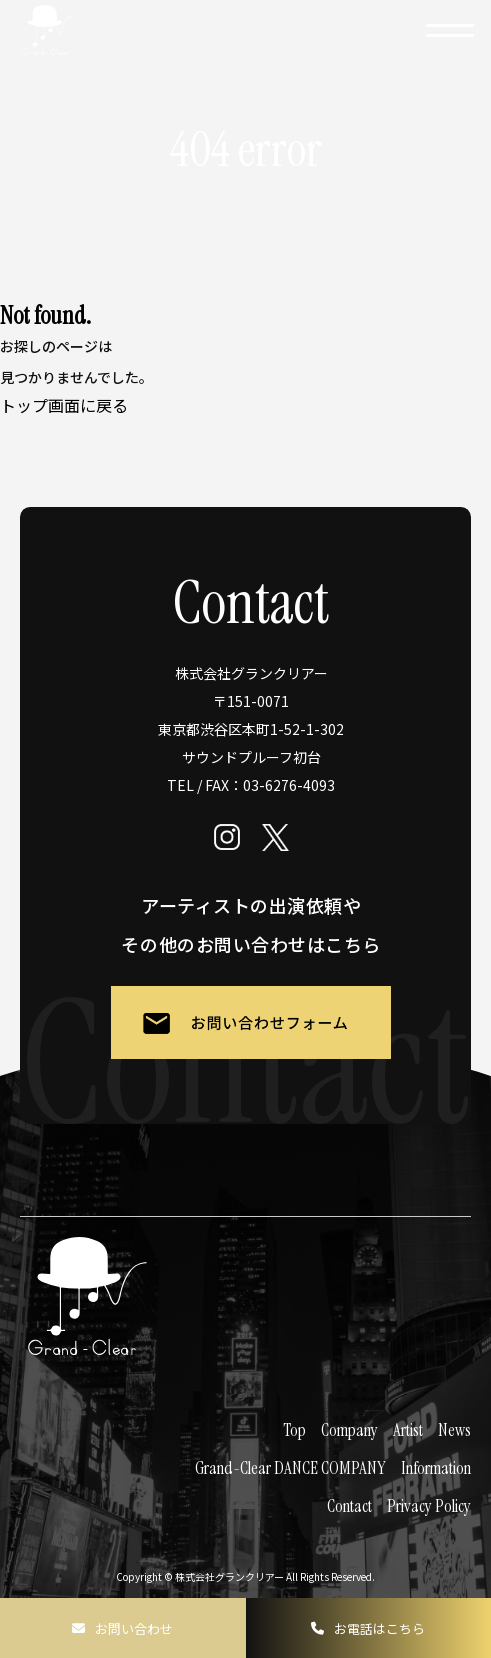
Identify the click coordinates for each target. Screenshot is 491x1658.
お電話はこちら (379, 1628)
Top (294, 1430)
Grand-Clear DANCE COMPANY (290, 1468)
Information (436, 1468)
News (454, 1430)
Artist (408, 1430)
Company (349, 1430)
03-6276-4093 (289, 785)
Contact (349, 1506)
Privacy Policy (429, 1506)
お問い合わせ (134, 1628)
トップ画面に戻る (64, 405)
